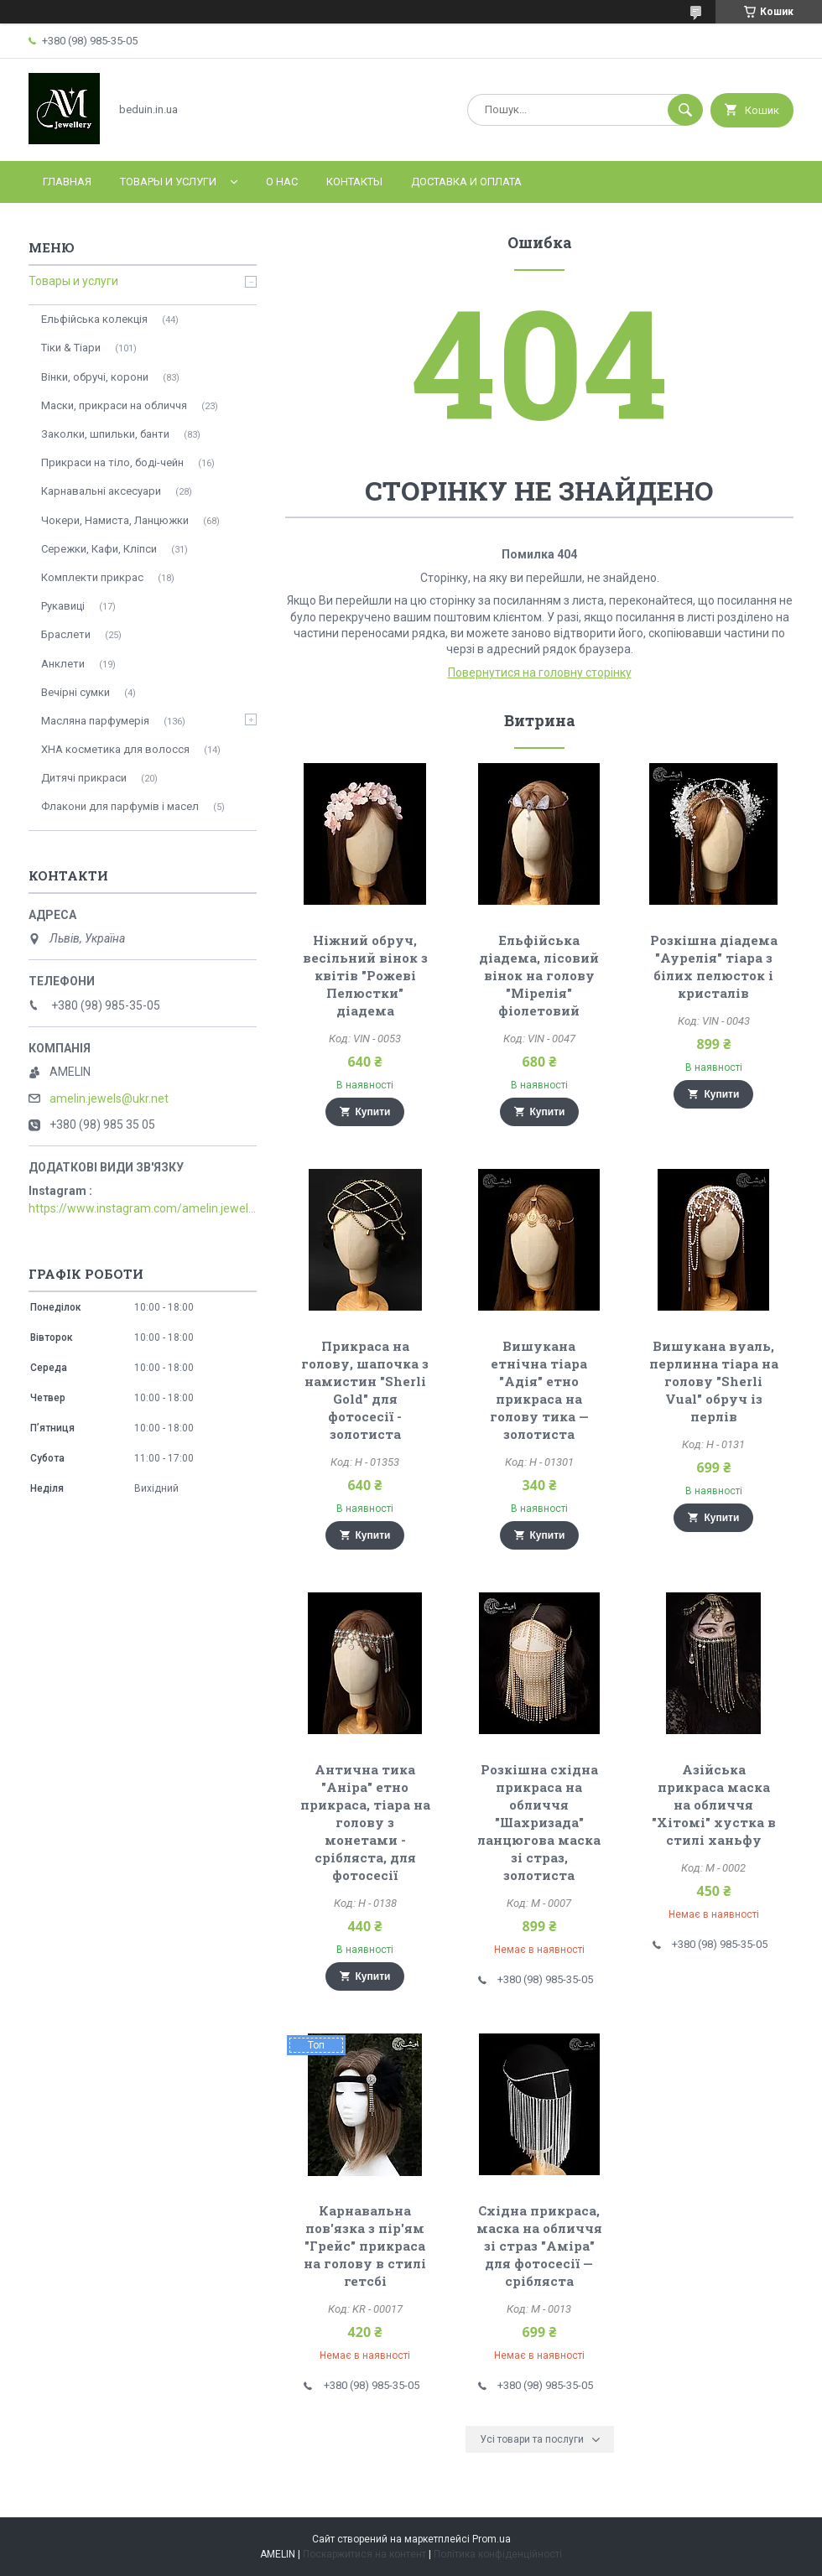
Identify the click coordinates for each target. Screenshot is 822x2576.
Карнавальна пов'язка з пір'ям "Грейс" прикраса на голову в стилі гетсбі (365, 2245)
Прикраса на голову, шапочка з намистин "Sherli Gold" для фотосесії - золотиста (365, 1389)
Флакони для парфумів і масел (120, 806)
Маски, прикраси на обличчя (114, 405)
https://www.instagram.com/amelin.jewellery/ (143, 1208)
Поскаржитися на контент (364, 2554)
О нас (282, 181)
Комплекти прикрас (92, 577)
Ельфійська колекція (94, 319)
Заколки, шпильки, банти (105, 434)
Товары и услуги (168, 181)
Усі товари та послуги (532, 2439)
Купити (373, 1112)
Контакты (354, 181)
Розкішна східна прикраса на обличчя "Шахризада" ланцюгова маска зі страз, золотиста (539, 1822)
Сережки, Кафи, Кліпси (99, 549)
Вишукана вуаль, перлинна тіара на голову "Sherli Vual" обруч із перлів (713, 1381)
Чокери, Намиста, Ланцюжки (115, 520)
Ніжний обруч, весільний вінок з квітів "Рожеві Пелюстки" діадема (365, 975)
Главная (67, 181)
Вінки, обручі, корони (94, 377)
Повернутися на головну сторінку (540, 672)
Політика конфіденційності (498, 2554)
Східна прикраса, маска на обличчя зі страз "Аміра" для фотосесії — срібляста (539, 2245)
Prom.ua (491, 2539)
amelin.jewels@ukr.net (109, 1098)
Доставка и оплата (466, 181)
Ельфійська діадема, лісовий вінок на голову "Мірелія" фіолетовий (539, 975)
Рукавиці (63, 606)
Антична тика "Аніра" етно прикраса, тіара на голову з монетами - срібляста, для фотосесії (365, 1822)
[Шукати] (685, 110)
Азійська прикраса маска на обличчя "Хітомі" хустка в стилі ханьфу (714, 1804)
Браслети (66, 634)
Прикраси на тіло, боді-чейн (112, 462)
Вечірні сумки (75, 692)
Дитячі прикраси (84, 777)
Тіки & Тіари (71, 347)
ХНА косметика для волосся (115, 749)
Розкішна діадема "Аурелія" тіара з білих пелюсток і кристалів (714, 966)
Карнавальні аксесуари (101, 491)
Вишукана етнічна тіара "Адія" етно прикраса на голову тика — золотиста (539, 1389)
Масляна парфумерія (95, 720)
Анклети (63, 663)
